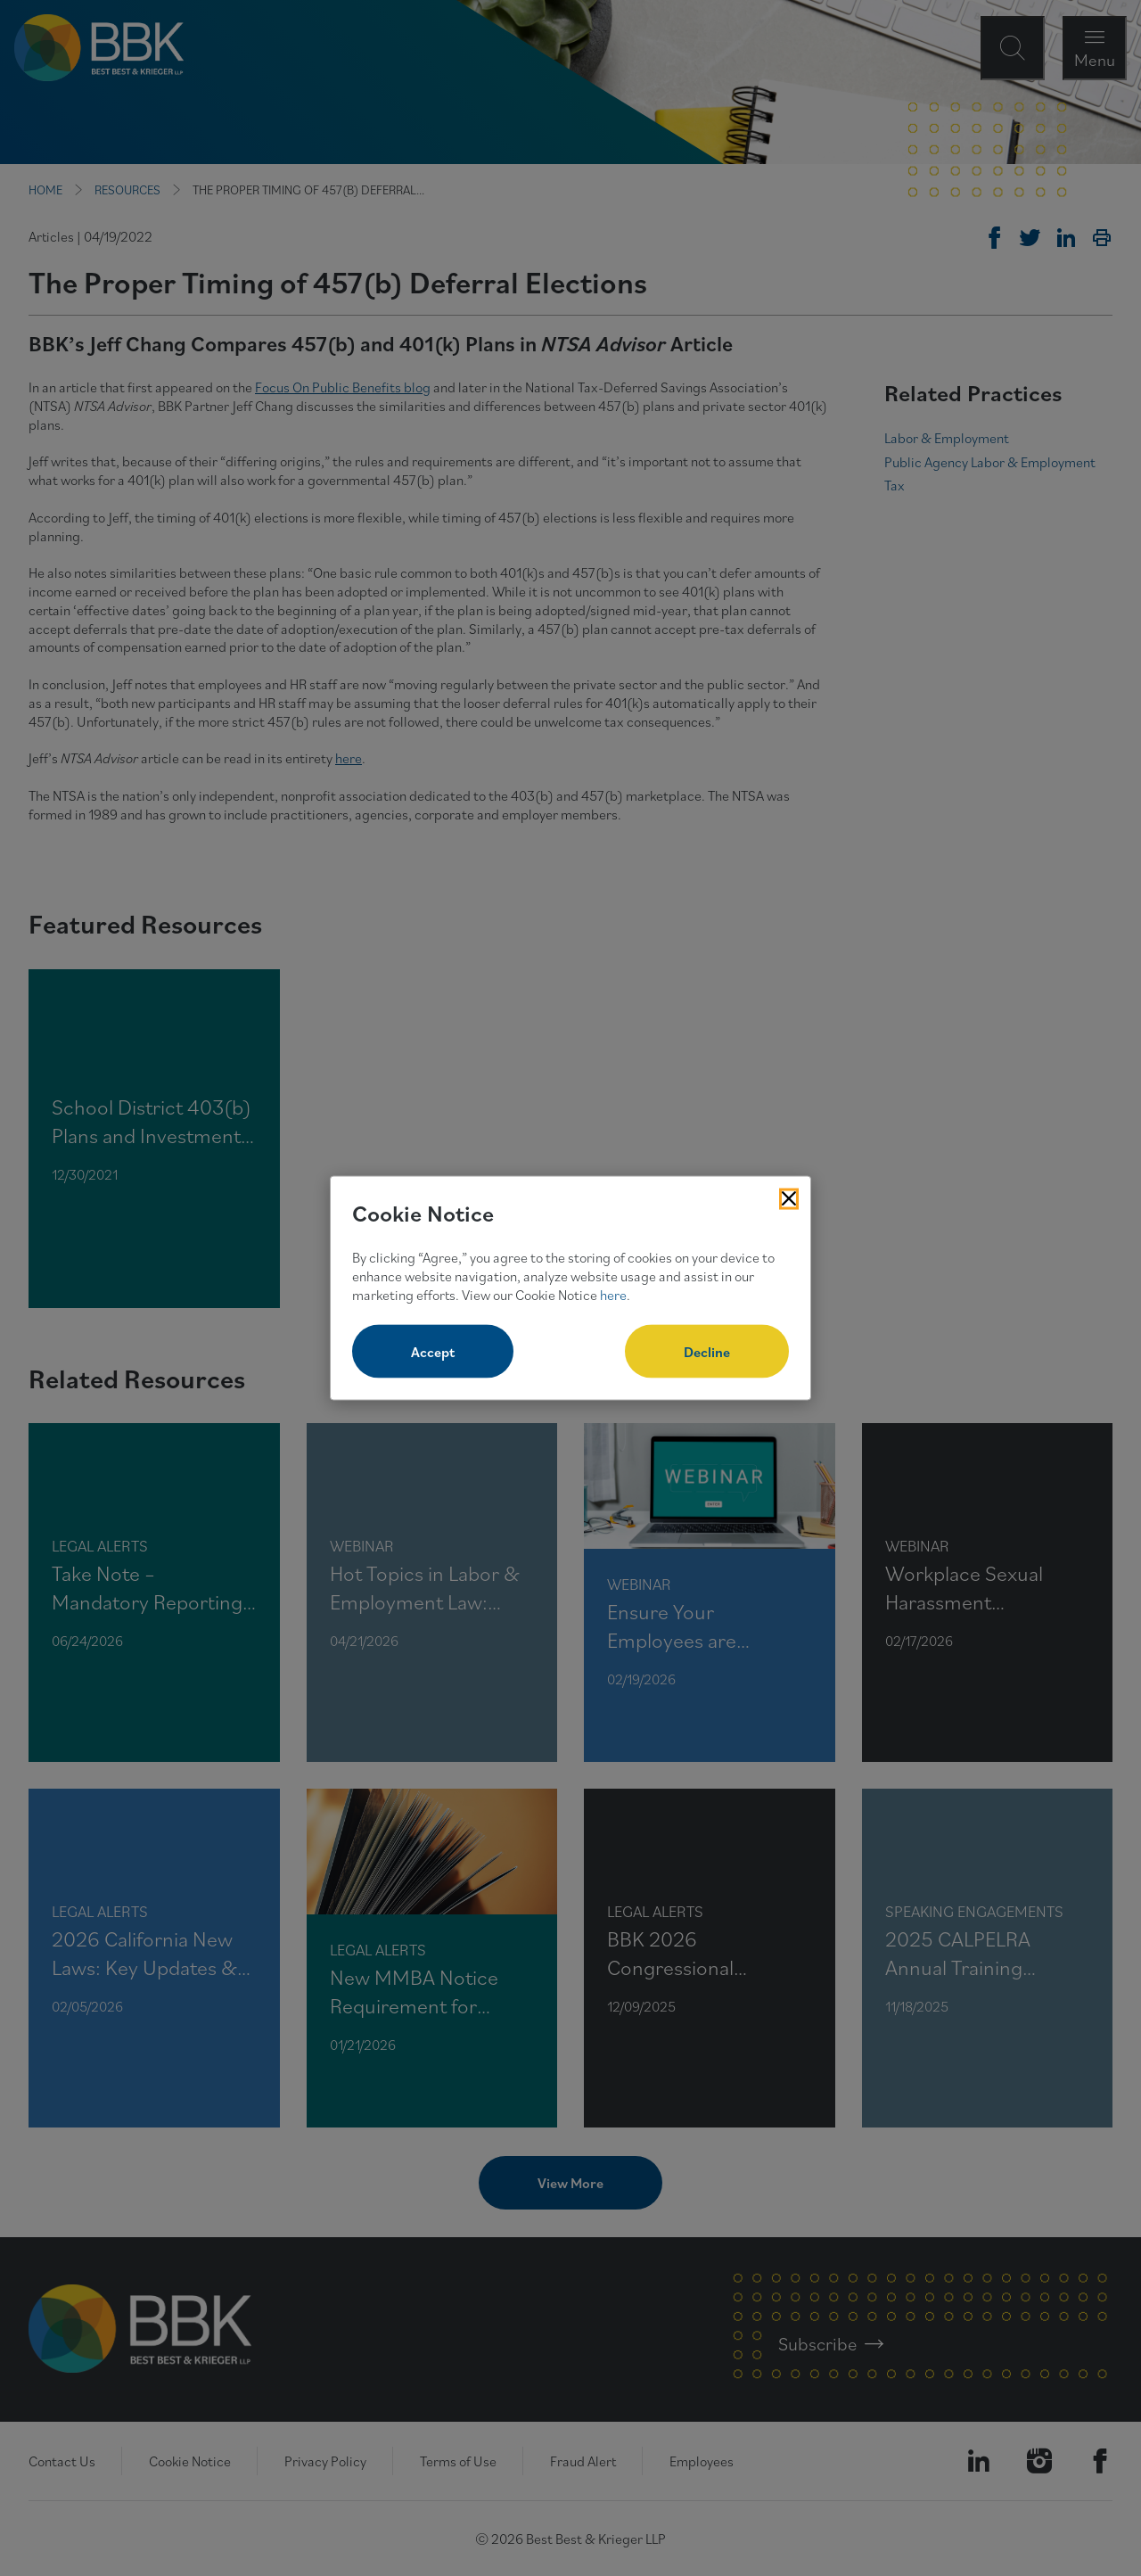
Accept (433, 1352)
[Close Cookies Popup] (789, 1198)
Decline (707, 1352)
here (613, 1294)
